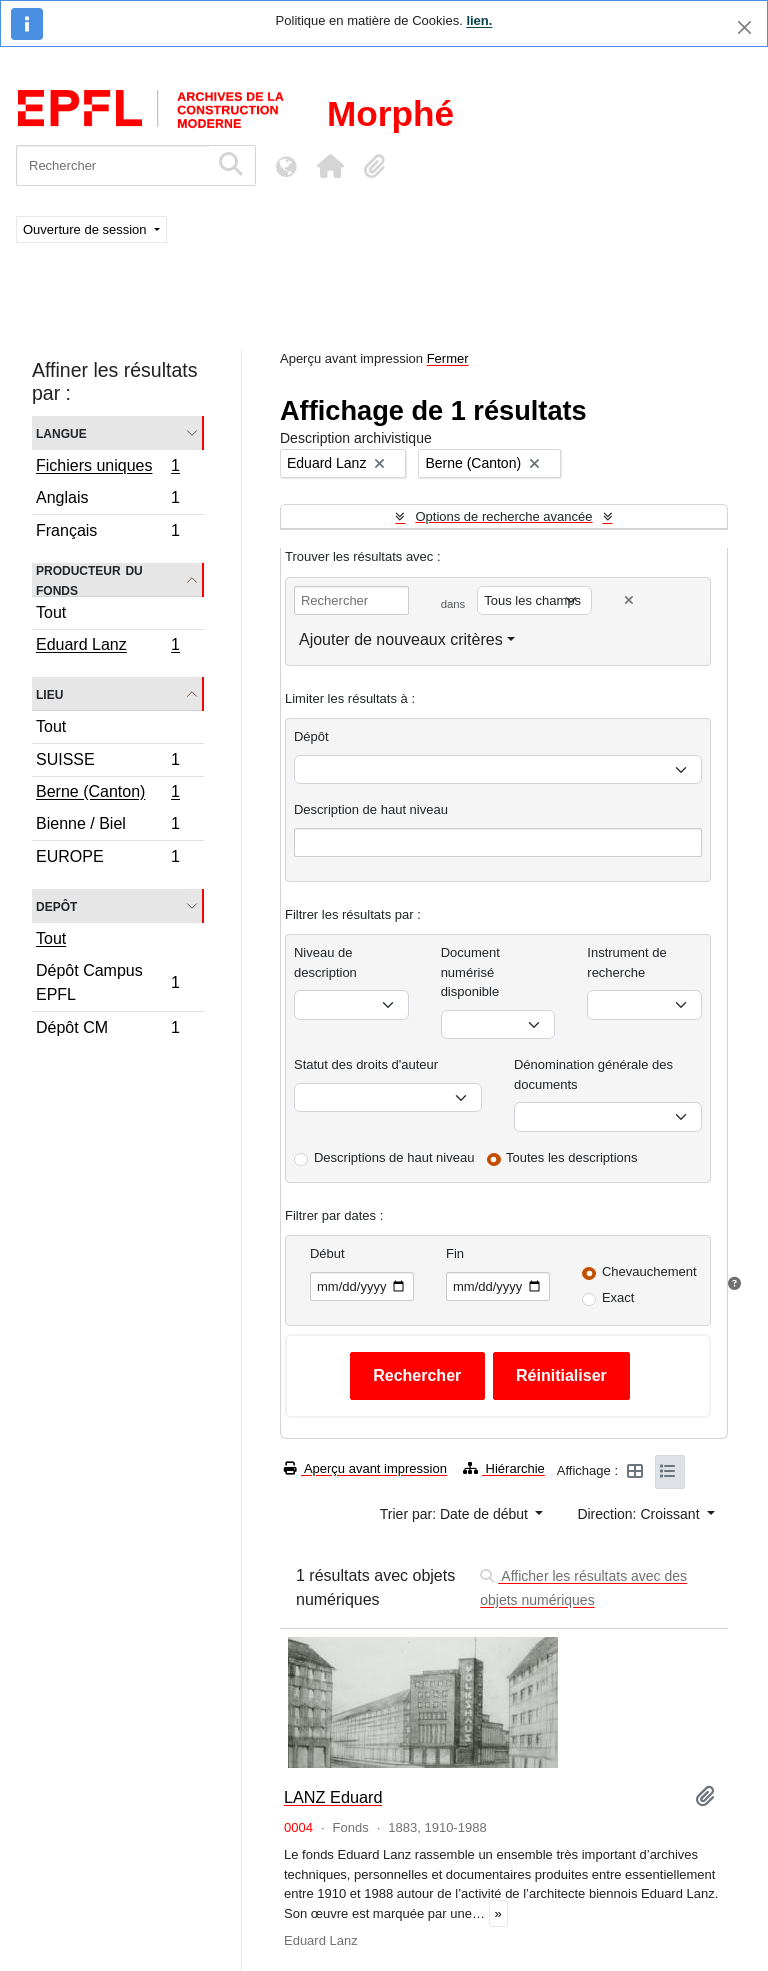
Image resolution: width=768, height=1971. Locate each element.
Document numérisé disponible (470, 972)
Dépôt (311, 736)
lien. (479, 20)
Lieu (49, 693)
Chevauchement (649, 1271)
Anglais (107, 500)
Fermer (448, 358)
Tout (51, 612)
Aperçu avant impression (365, 1468)
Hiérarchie (504, 1468)
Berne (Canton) (107, 794)
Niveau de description (325, 962)
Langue (61, 432)
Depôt (56, 905)
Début (327, 1253)
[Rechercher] (112, 165)
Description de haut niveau (371, 809)
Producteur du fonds (89, 580)
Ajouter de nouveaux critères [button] (401, 639)
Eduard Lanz (107, 647)
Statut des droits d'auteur (366, 1064)
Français (107, 533)
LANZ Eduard (333, 1797)
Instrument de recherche (627, 962)
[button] (330, 166)
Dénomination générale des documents (593, 1074)
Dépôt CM (107, 1030)
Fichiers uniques (107, 468)
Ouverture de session (86, 229)
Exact (618, 1297)
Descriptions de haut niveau (394, 1157)
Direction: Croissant (640, 1514)
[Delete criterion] (629, 600)
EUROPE (107, 859)
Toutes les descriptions (572, 1157)
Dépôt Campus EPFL (107, 982)
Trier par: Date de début (456, 1514)
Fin (455, 1253)
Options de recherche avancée (503, 516)
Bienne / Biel (107, 826)
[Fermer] (744, 27)
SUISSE (107, 762)
